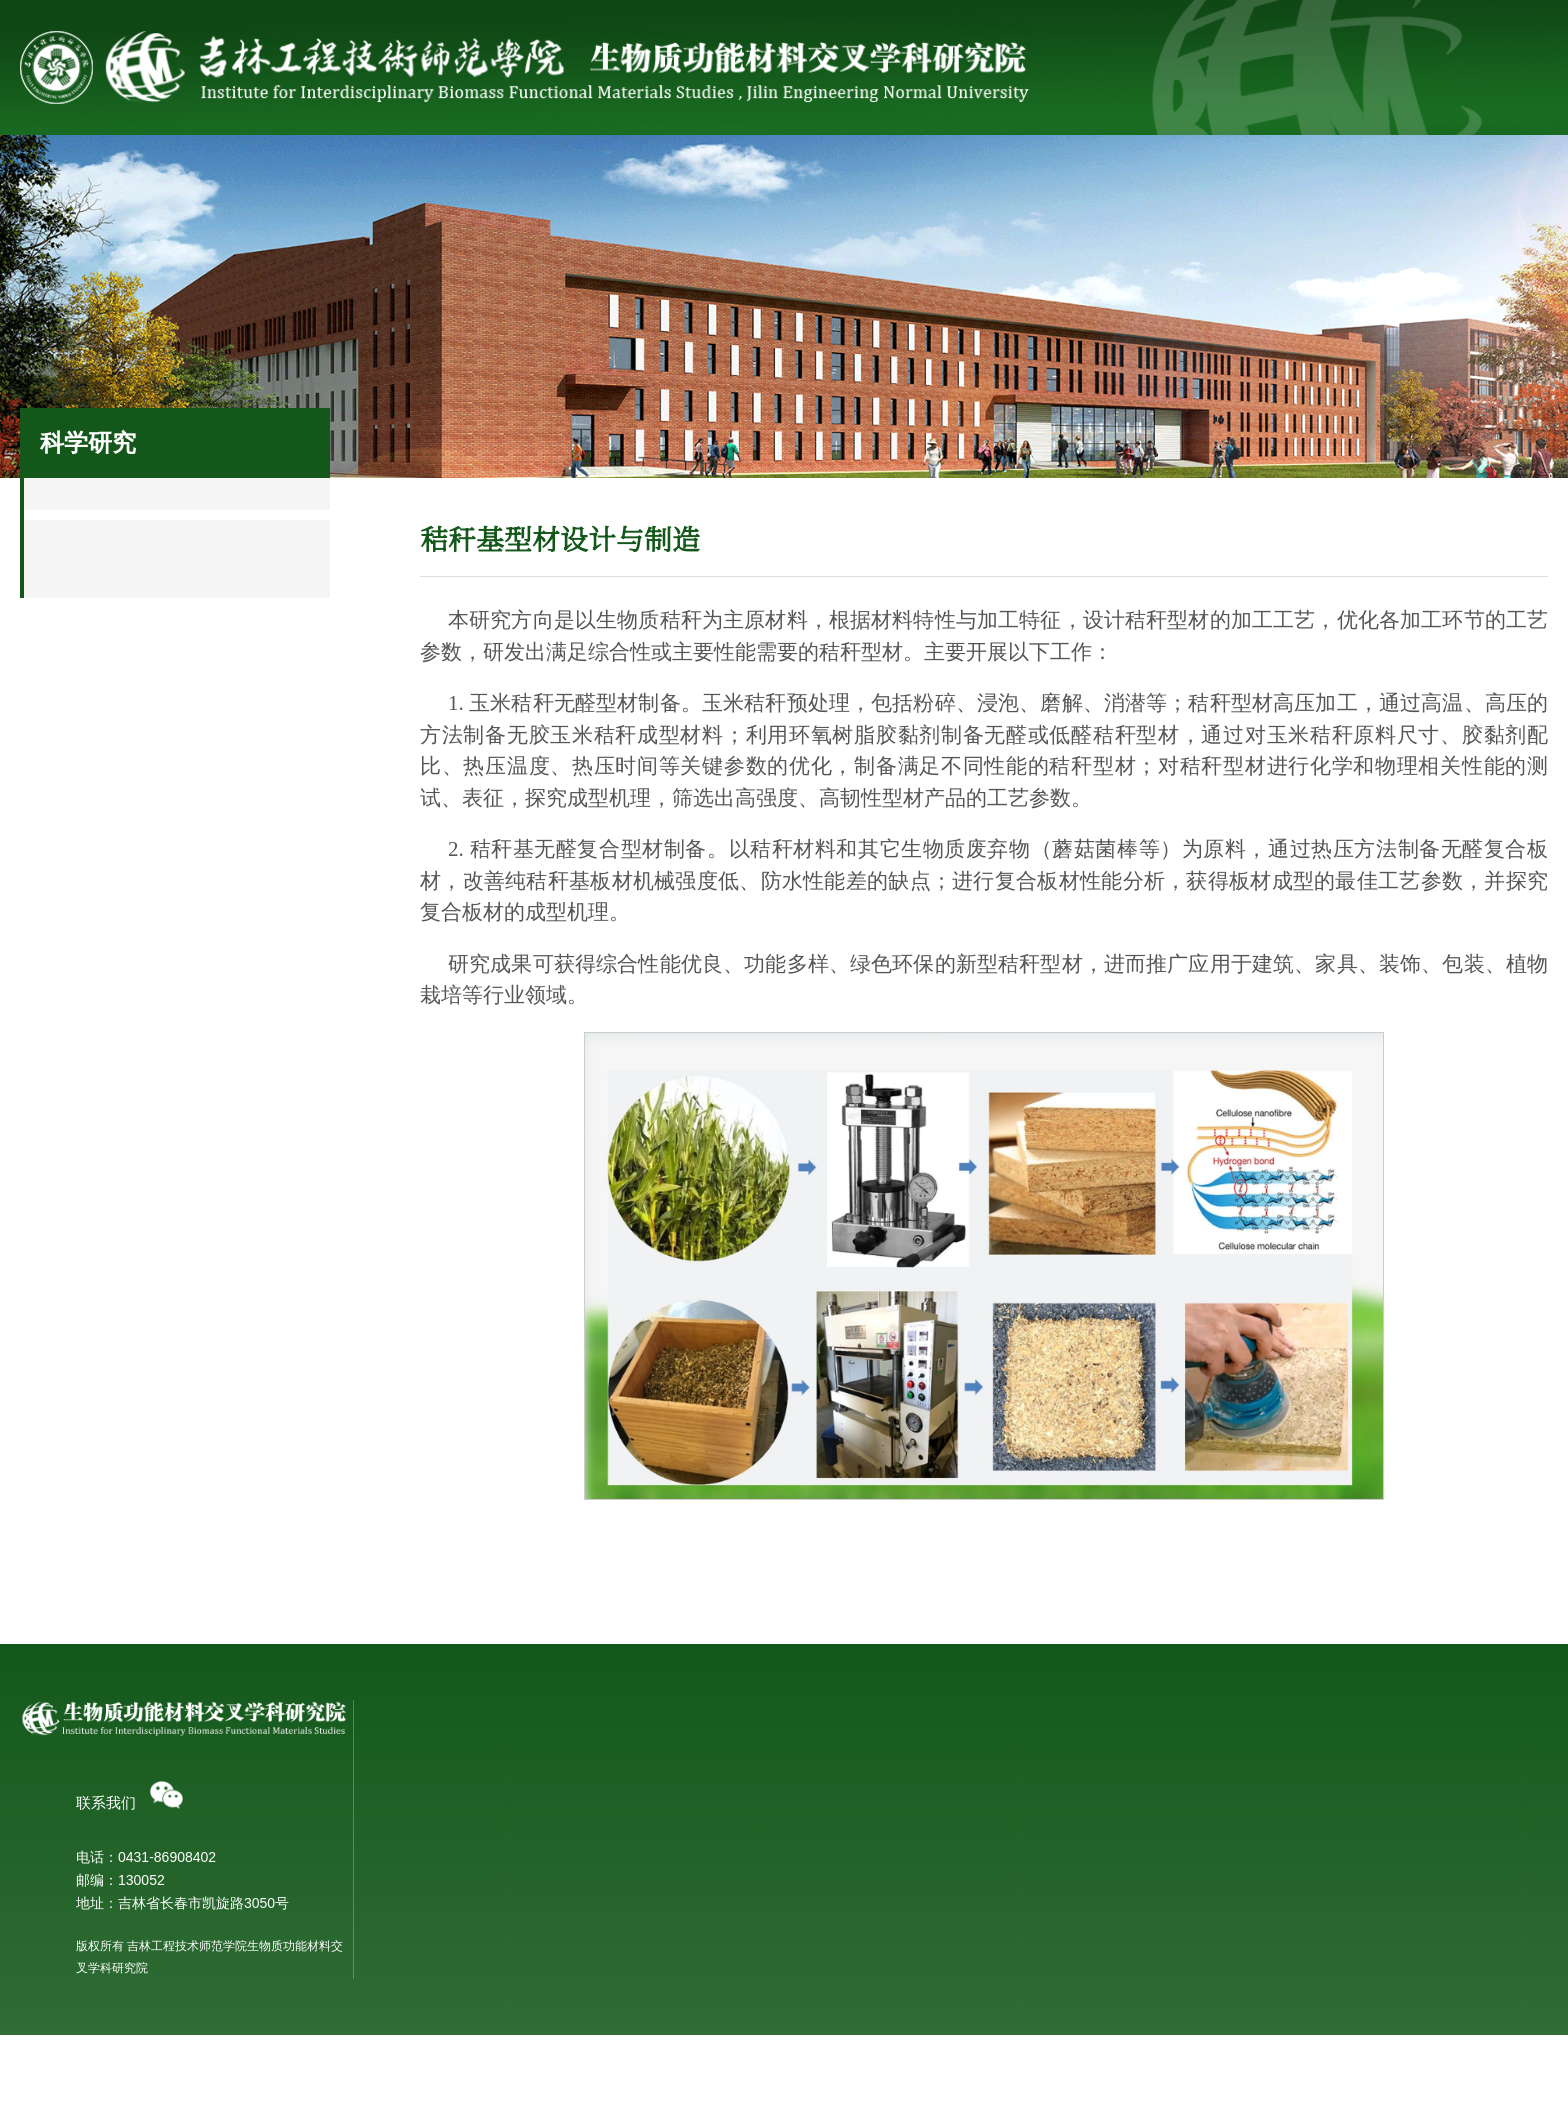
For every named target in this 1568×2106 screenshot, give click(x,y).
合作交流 (1019, 170)
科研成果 (862, 170)
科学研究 (392, 170)
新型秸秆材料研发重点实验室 (1341, 1833)
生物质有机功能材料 (716, 1833)
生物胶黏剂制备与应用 (723, 1911)
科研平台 (706, 170)
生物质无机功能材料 (716, 1807)
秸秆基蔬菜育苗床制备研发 (737, 1937)
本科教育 (1278, 1992)
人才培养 (1333, 170)
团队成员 (979, 1833)
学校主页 (1405, 39)
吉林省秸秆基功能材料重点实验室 (1355, 1807)
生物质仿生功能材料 (716, 1859)
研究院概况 (235, 170)
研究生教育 (1285, 2018)
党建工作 (1490, 170)
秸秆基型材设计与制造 (723, 1885)
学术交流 (681, 1992)
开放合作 (681, 2018)
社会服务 (1176, 170)
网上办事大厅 (1499, 39)
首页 (78, 170)
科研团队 (549, 170)
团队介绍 (979, 1807)
